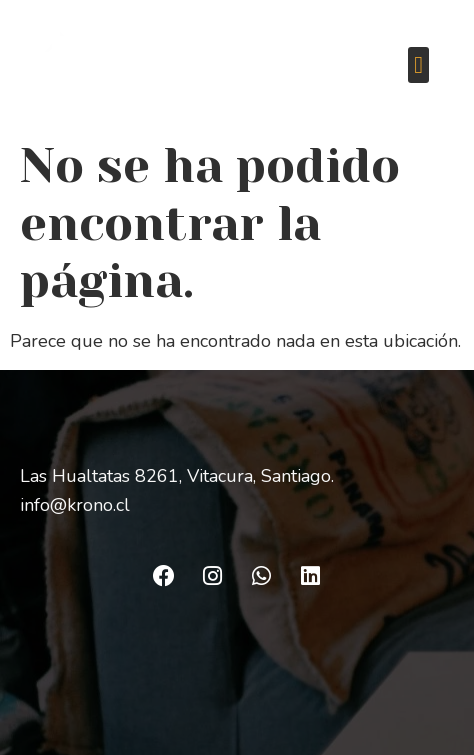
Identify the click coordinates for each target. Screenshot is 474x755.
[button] (418, 65)
